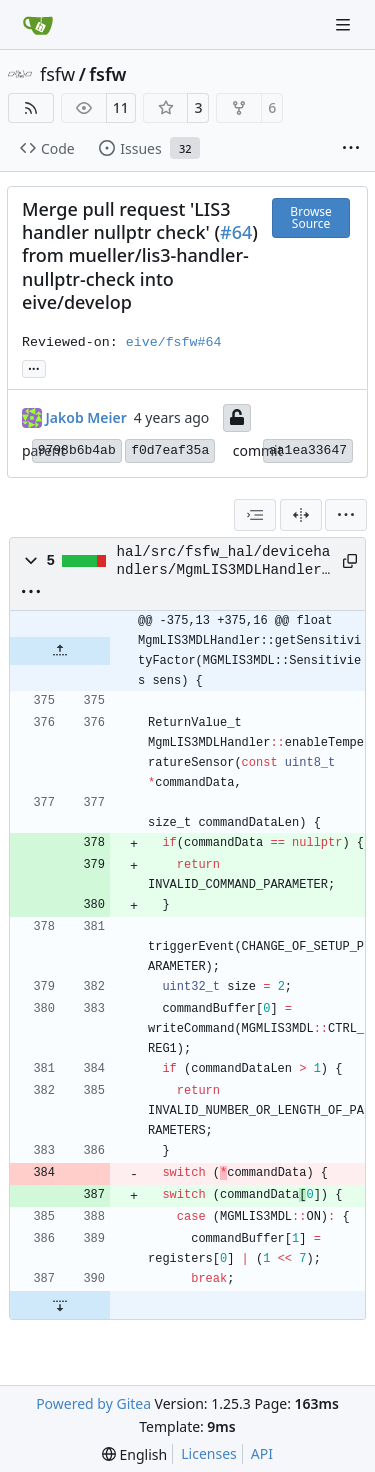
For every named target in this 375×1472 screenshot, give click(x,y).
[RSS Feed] (31, 108)
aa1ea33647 (308, 450)
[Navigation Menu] (345, 24)
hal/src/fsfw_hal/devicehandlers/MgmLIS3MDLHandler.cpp (224, 562)
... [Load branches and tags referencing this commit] (34, 367)
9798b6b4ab (77, 450)
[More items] (351, 149)
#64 (236, 232)
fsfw (57, 74)
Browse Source (310, 217)
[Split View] (301, 515)
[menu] (346, 515)
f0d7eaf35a (170, 450)
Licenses (209, 1453)
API (262, 1453)
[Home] (38, 25)
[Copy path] (346, 561)
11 (121, 107)
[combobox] (255, 515)
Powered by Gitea (93, 1403)
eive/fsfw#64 (174, 342)
